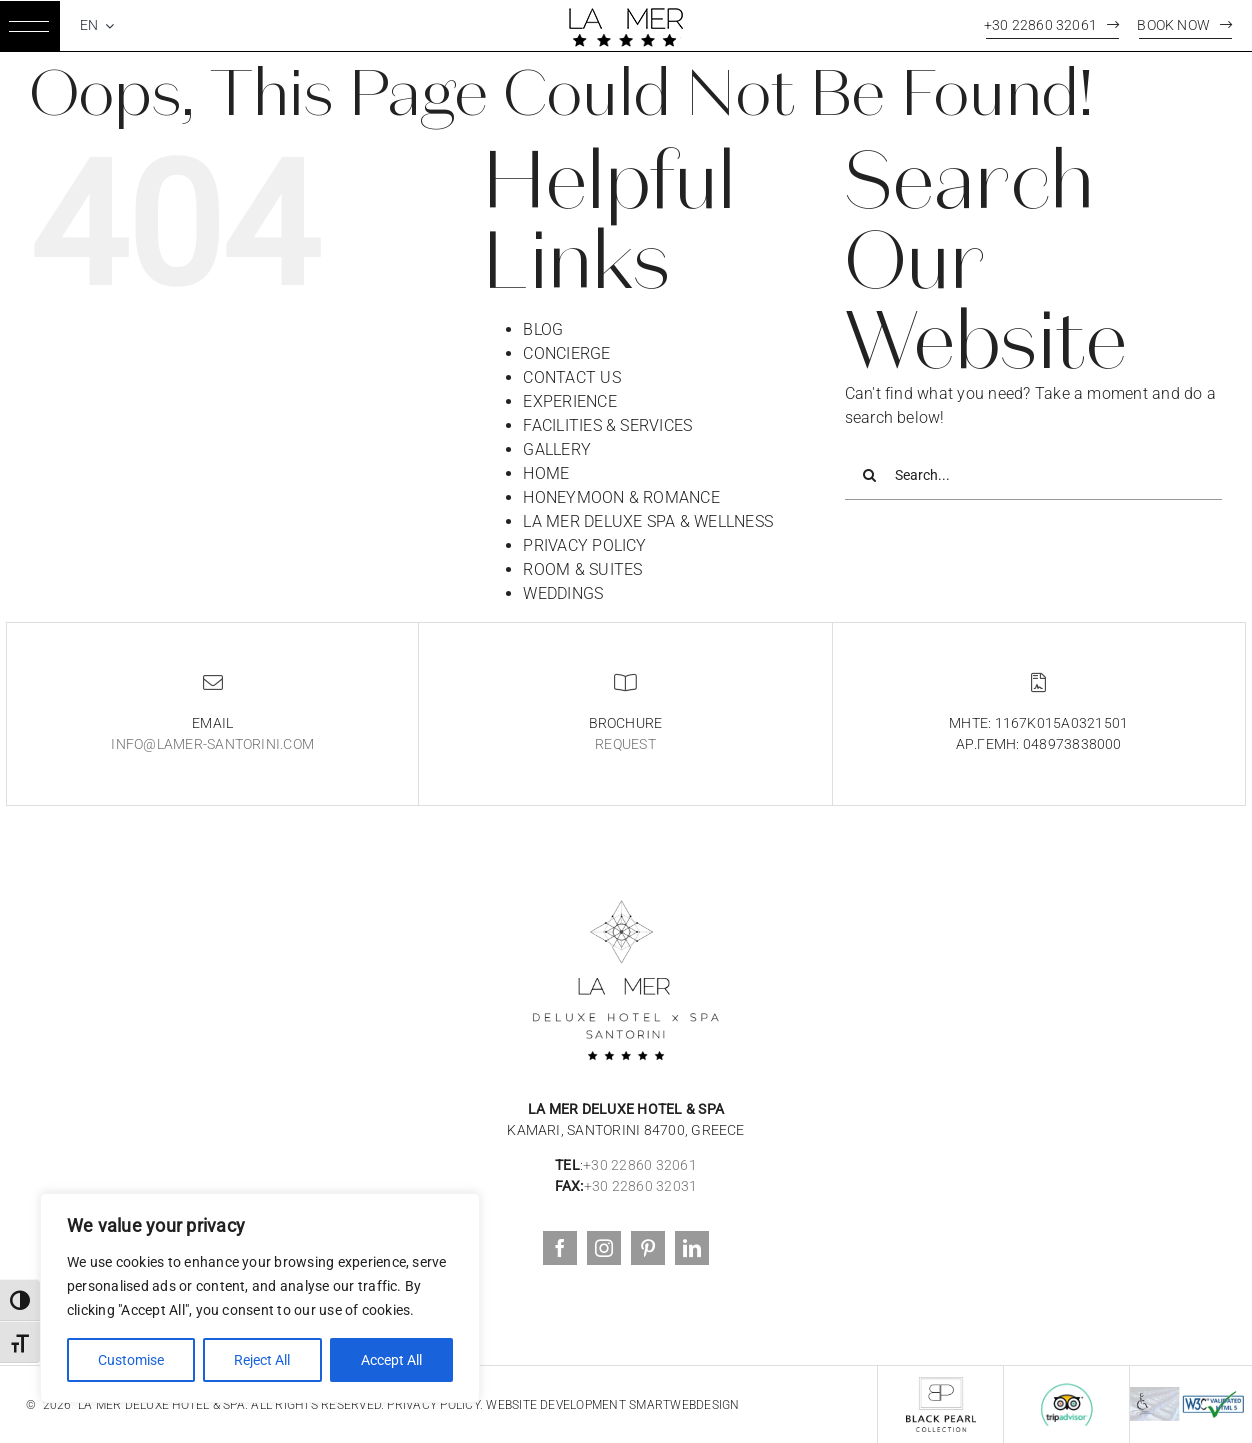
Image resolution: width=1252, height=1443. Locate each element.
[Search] (870, 475)
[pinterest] (648, 1248)
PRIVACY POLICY (584, 545)
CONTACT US (571, 377)
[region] (260, 1298)
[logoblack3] (626, 883)
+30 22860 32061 (640, 1165)
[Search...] (1033, 475)
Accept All (391, 1360)
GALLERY (557, 449)
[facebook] (560, 1248)
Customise (131, 1360)
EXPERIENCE (569, 401)
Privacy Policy (433, 1405)
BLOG (543, 329)
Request (625, 744)
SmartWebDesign (684, 1405)
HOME (546, 473)
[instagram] (604, 1248)
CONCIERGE (566, 353)
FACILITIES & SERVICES (607, 425)
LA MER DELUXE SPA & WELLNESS (648, 521)
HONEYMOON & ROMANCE (621, 497)
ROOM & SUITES (582, 569)
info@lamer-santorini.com (212, 744)
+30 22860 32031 (641, 1186)
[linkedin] (692, 1248)
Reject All (262, 1360)
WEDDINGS (563, 593)
